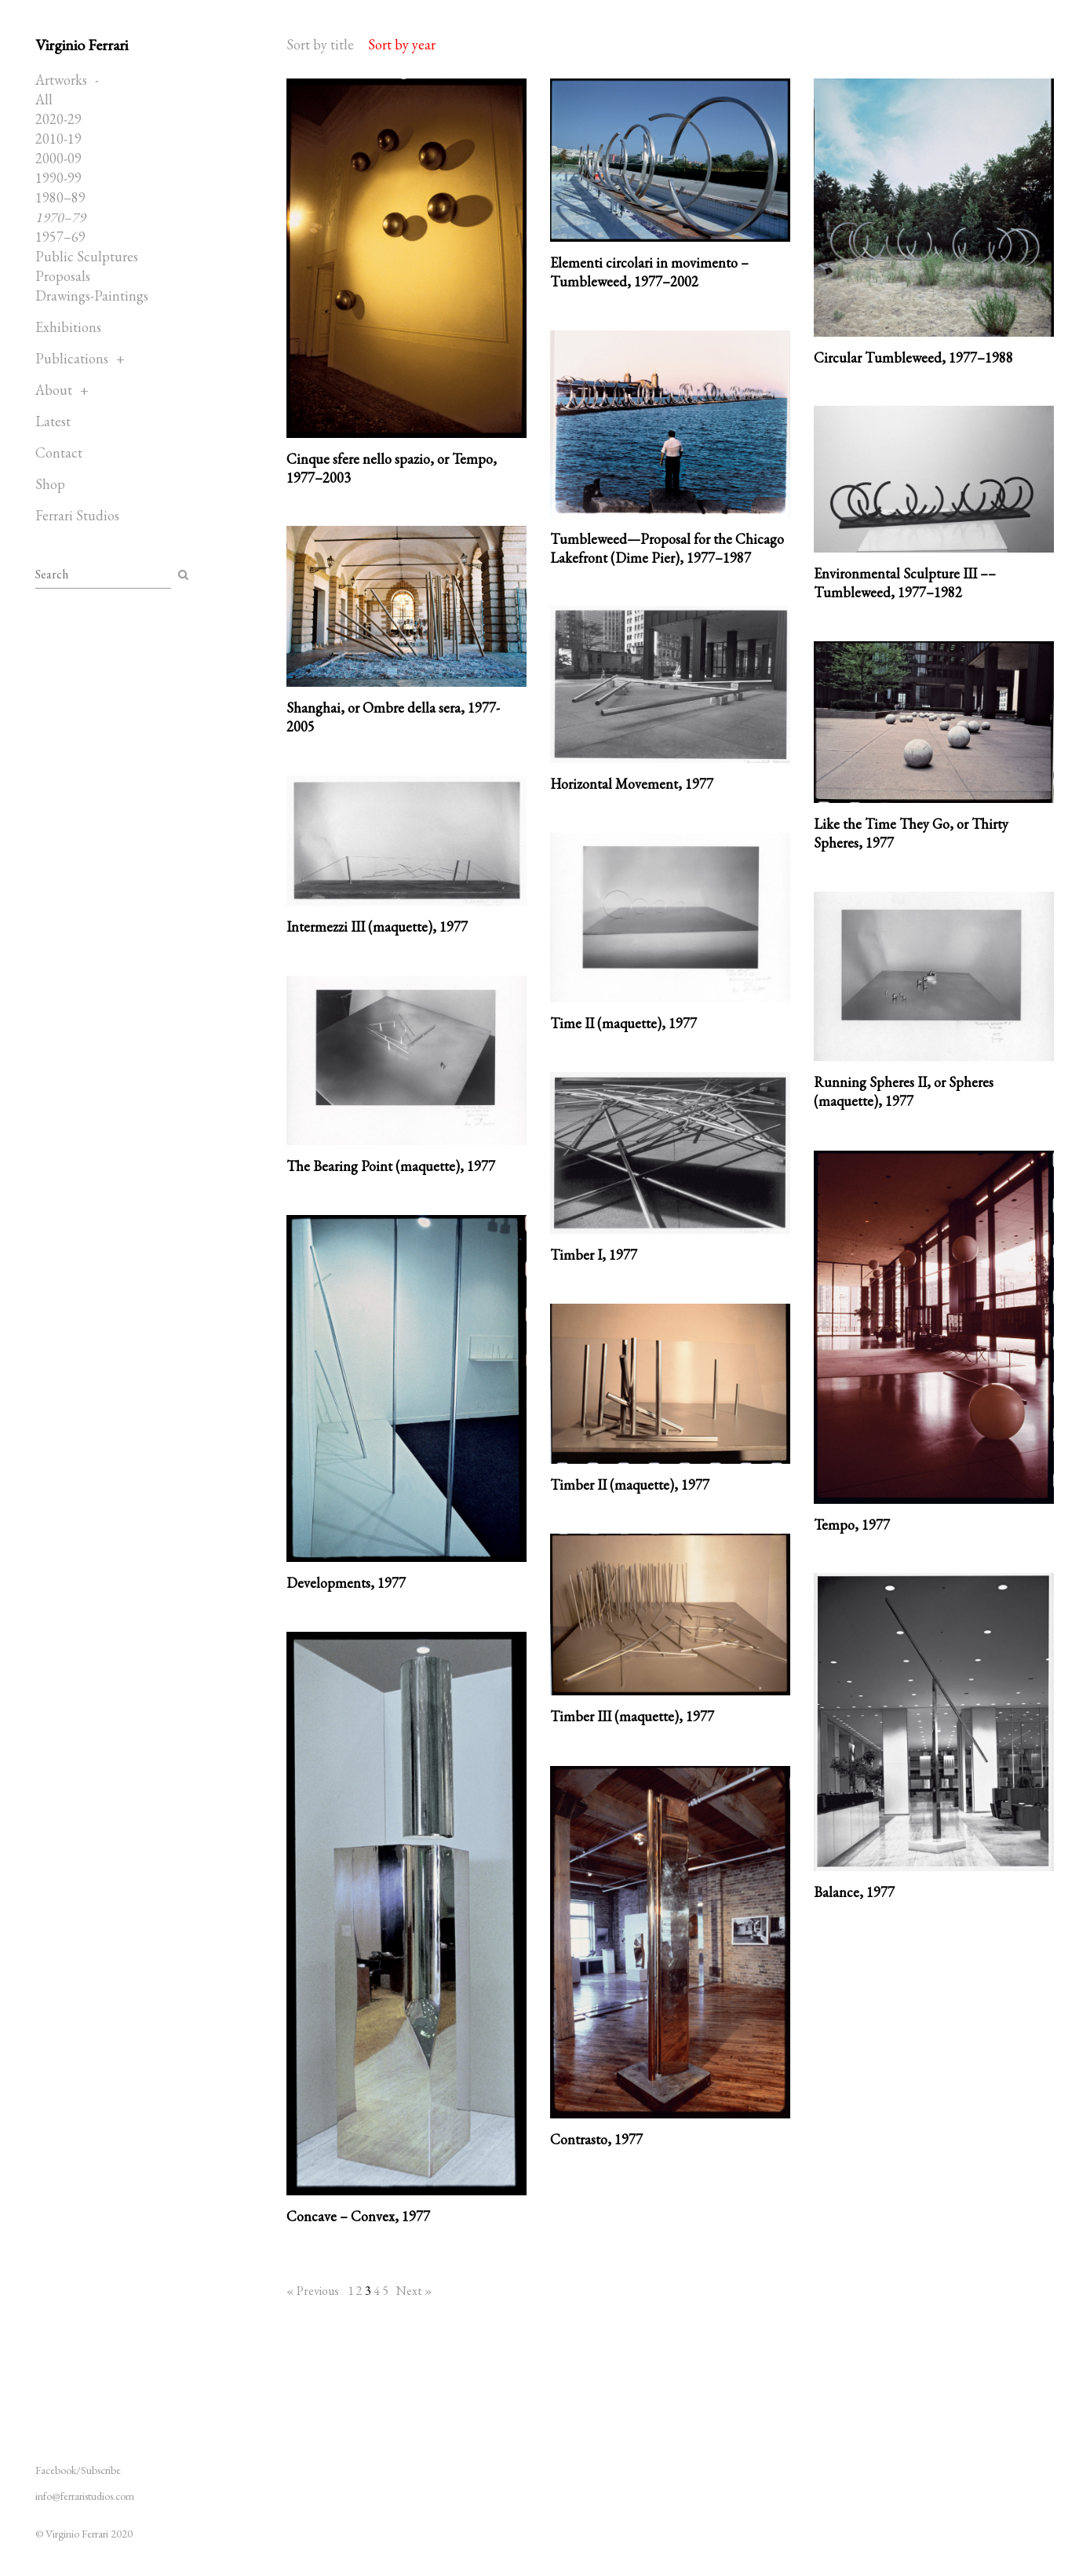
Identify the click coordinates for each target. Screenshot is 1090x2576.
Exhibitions (68, 327)
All (44, 99)
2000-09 (58, 158)
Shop (50, 484)
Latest (53, 421)
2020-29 (58, 119)
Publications (71, 358)
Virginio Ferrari (81, 45)
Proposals (62, 276)
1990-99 (58, 178)
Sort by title (320, 44)
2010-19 (58, 139)
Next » (414, 2290)
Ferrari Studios (77, 515)
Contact (58, 452)
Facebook (55, 2470)
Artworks (61, 80)
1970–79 (60, 217)
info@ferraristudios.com (84, 2496)
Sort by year (402, 44)
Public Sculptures (86, 256)
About (53, 390)
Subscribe (101, 2470)
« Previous (312, 2290)
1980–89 (60, 197)
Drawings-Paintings (91, 295)
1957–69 (60, 237)
